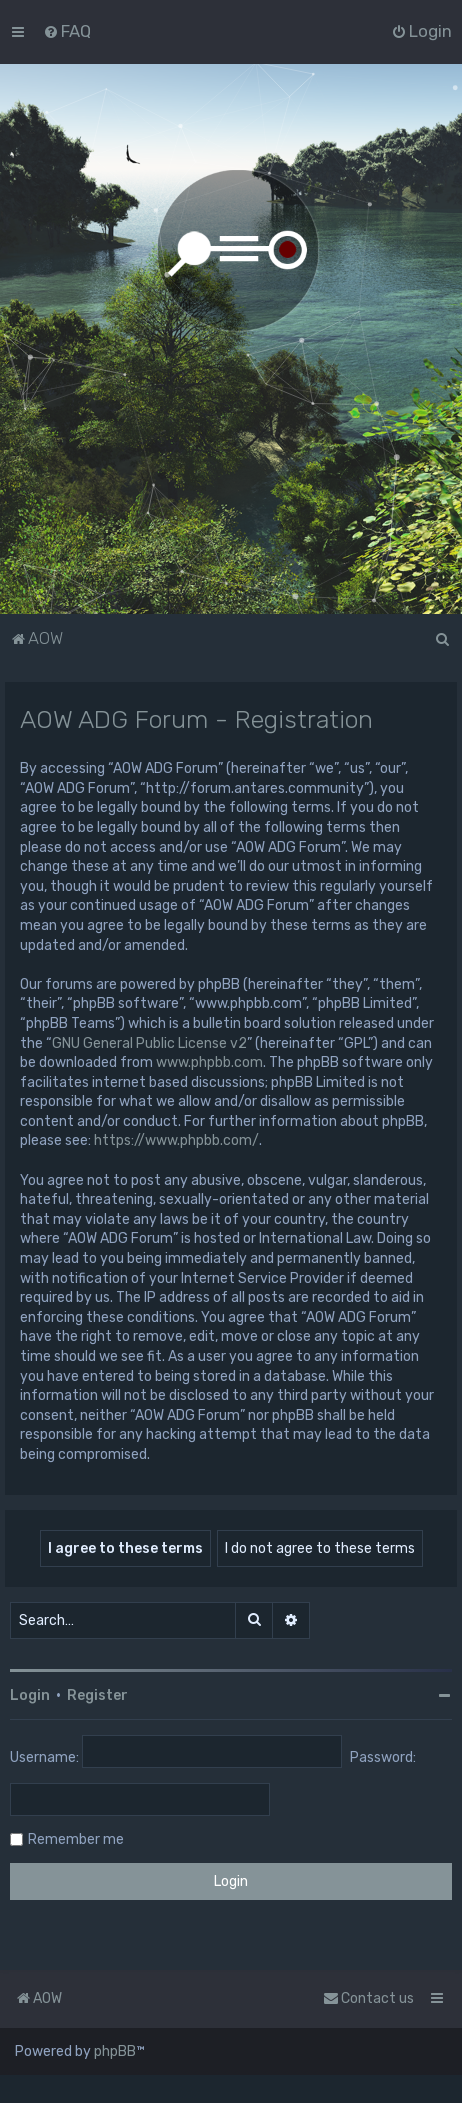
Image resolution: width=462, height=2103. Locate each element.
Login (30, 1695)
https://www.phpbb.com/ (176, 1140)
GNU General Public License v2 (149, 1043)
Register (97, 1695)
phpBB (115, 2051)
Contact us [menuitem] (368, 1998)
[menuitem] (67, 31)
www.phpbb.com (209, 1062)
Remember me (76, 1839)
